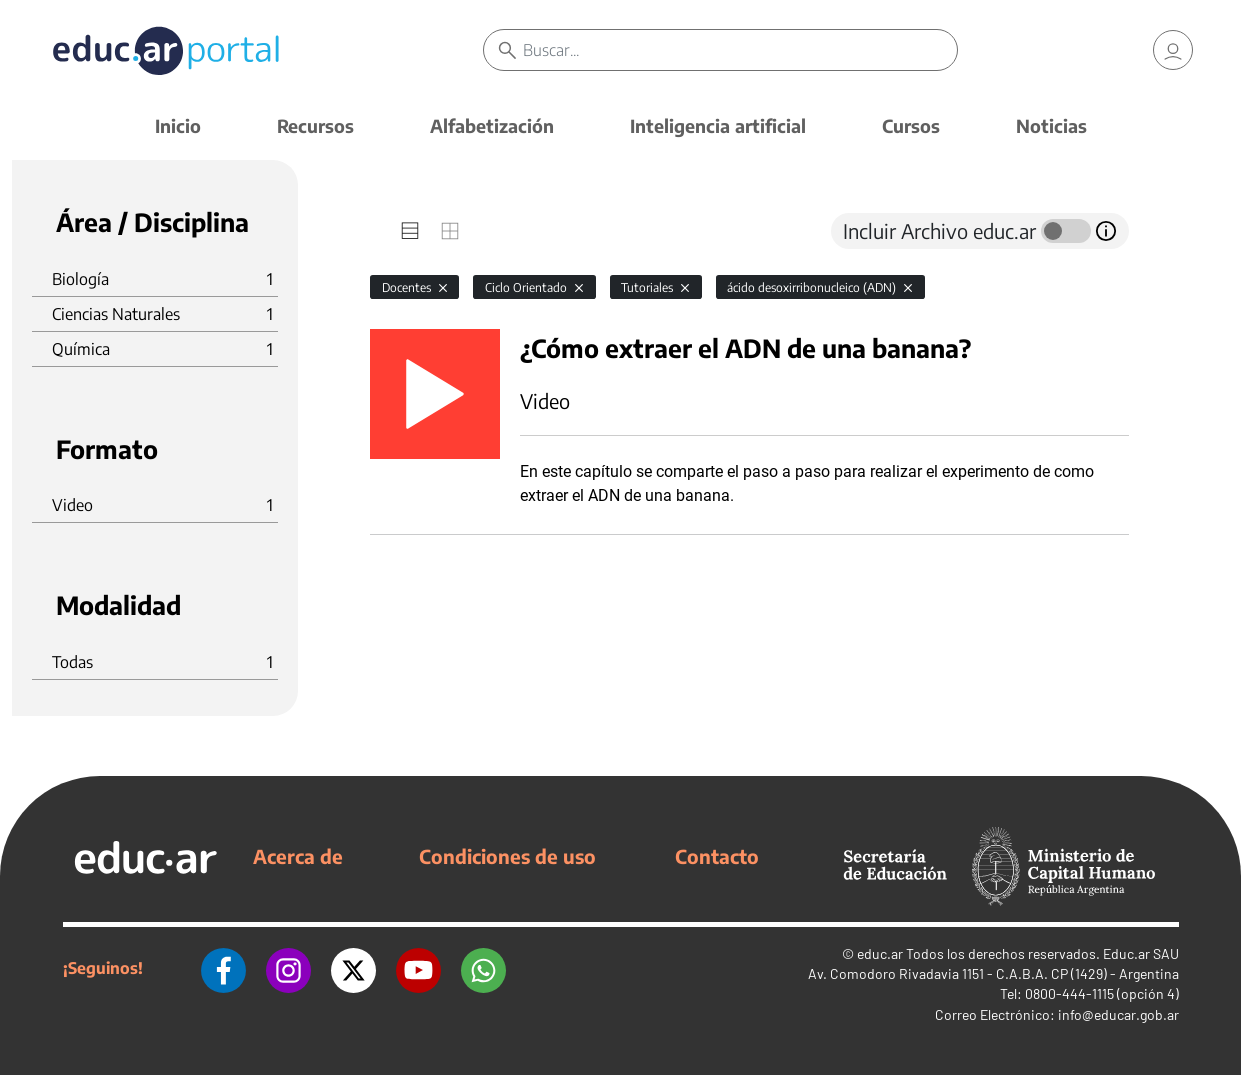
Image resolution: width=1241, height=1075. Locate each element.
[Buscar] (740, 50)
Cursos (911, 125)
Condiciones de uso (507, 856)
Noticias (1051, 125)
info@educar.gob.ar (1118, 1014)
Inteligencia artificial (718, 125)
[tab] (410, 231)
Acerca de (298, 856)
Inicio (178, 125)
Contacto (717, 856)
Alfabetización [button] (492, 125)
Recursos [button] (315, 125)
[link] (1173, 50)
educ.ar (880, 953)
